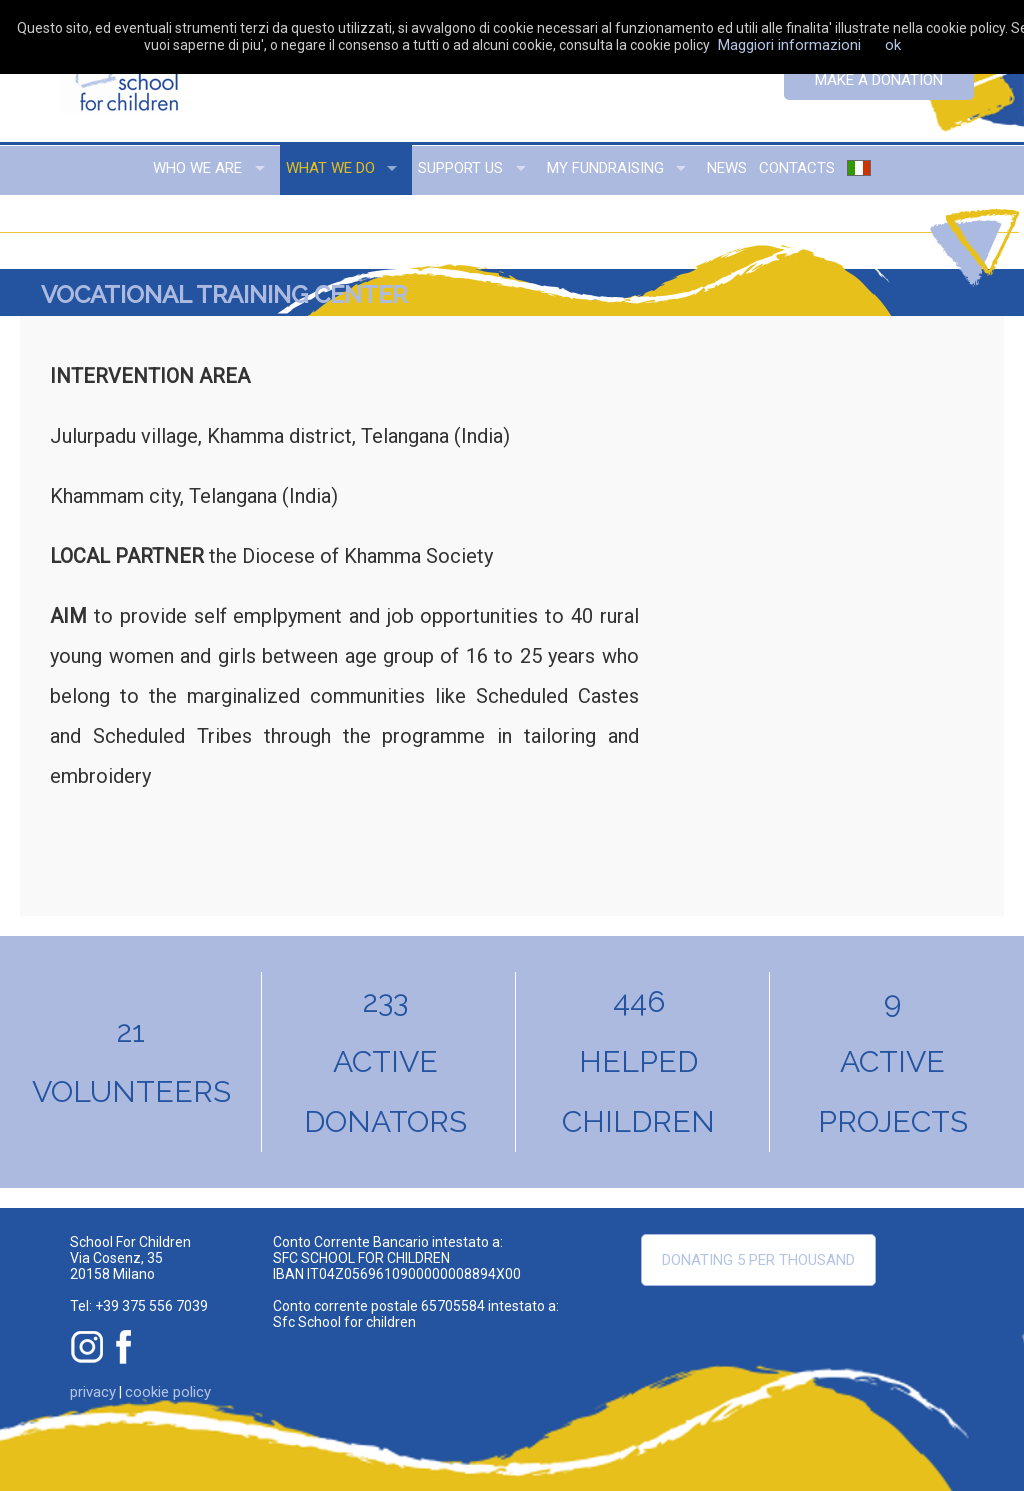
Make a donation (879, 80)
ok (893, 45)
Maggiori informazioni (789, 45)
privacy (93, 1392)
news (727, 168)
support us (460, 168)
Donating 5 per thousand (758, 1260)
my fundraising (605, 168)
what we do (330, 168)
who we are (197, 168)
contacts (797, 168)
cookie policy (168, 1392)
